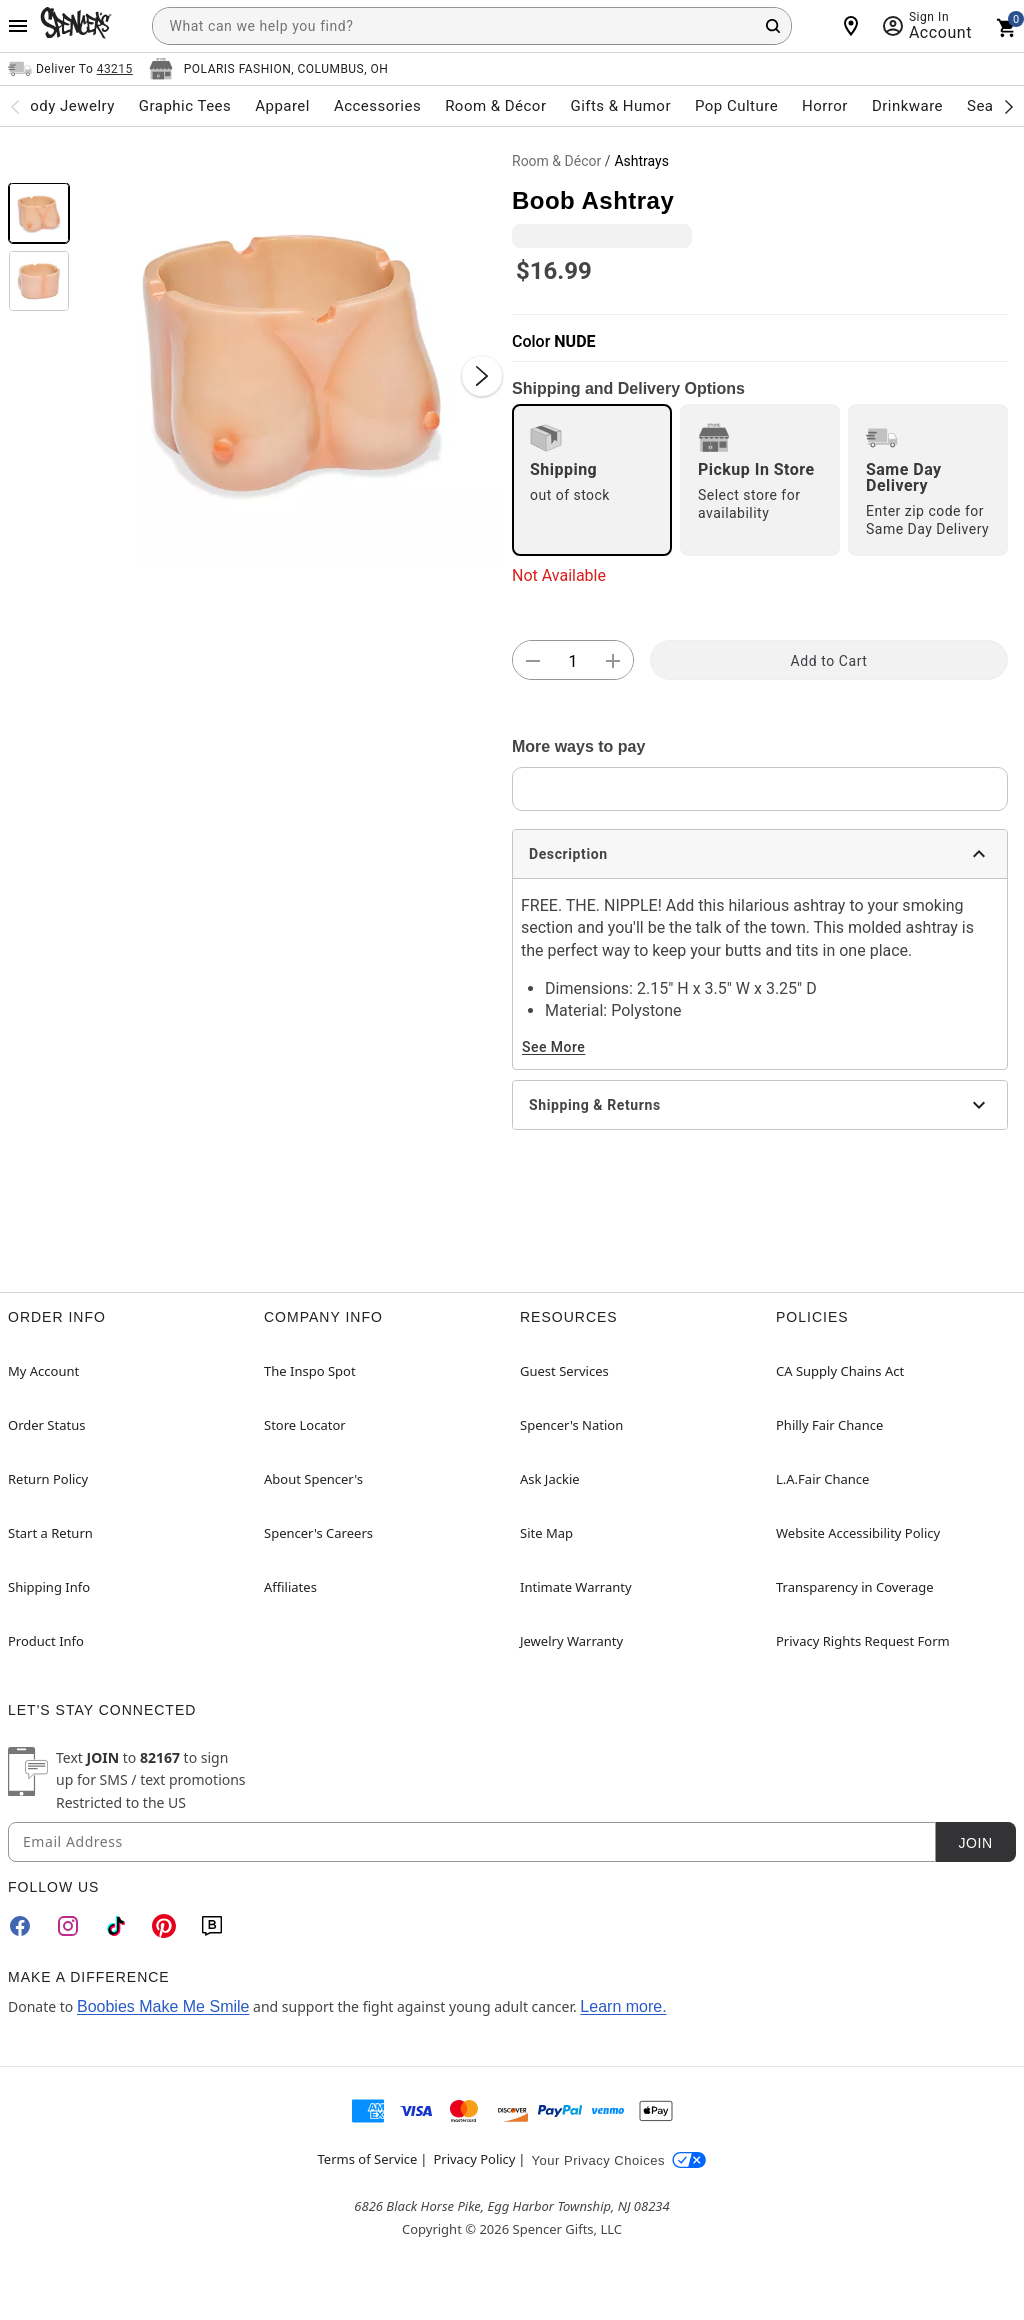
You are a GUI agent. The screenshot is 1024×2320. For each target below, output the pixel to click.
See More (553, 1047)
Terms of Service (368, 2159)
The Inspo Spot (310, 1371)
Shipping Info (49, 1587)
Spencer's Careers (318, 1533)
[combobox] (472, 26)
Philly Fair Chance (829, 1425)
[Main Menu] (18, 26)
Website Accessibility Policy (858, 1533)
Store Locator (305, 1425)
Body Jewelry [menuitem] (67, 106)
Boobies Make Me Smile (163, 2006)
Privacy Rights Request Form (863, 1641)
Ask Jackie (550, 1479)
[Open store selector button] (269, 69)
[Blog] (212, 1926)
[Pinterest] (164, 1926)
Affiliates (290, 1587)
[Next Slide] (482, 376)
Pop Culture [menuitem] (736, 106)
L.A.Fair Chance (822, 1479)
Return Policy (48, 1479)
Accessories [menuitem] (377, 106)
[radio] (592, 480)
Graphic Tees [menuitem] (185, 106)
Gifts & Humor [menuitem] (620, 106)
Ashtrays (641, 161)
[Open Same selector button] (70, 69)
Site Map (546, 1533)
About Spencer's (313, 1479)
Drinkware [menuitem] (907, 106)
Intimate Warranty (576, 1587)
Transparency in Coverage (855, 1587)
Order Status (46, 1425)
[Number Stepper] (573, 661)
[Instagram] (68, 1926)
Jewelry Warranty (571, 1641)
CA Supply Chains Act (840, 1371)
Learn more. (623, 2006)
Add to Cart (829, 661)
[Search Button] (773, 26)
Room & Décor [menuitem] (495, 106)
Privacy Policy (474, 2159)
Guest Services (564, 1371)
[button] (291, 356)
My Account (43, 1371)
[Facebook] (20, 1926)
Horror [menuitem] (825, 106)
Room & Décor (556, 161)
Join (975, 1843)
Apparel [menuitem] (282, 106)
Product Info (46, 1641)
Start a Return (50, 1533)
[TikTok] (116, 1926)
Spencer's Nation (571, 1425)
